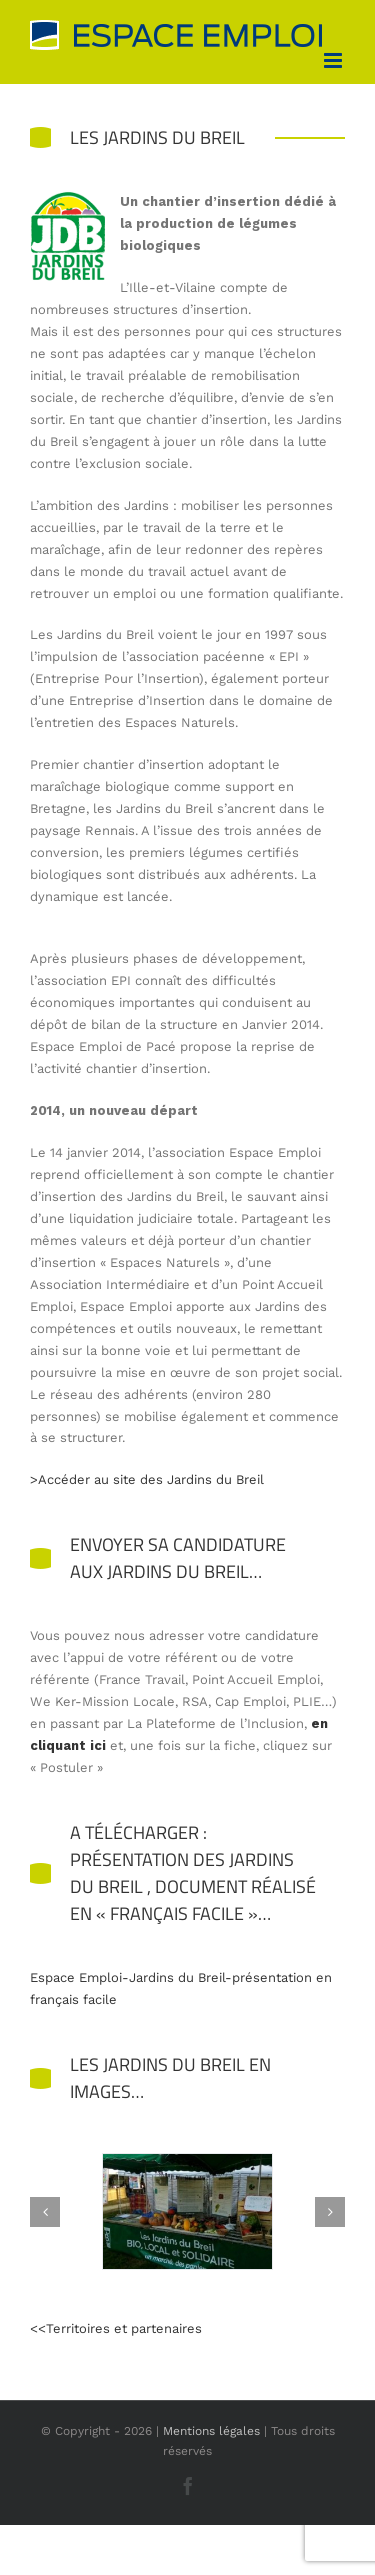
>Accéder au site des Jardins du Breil (147, 1479)
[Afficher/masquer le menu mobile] (334, 60)
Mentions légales (211, 2431)
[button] (45, 2212)
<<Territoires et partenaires (116, 2328)
